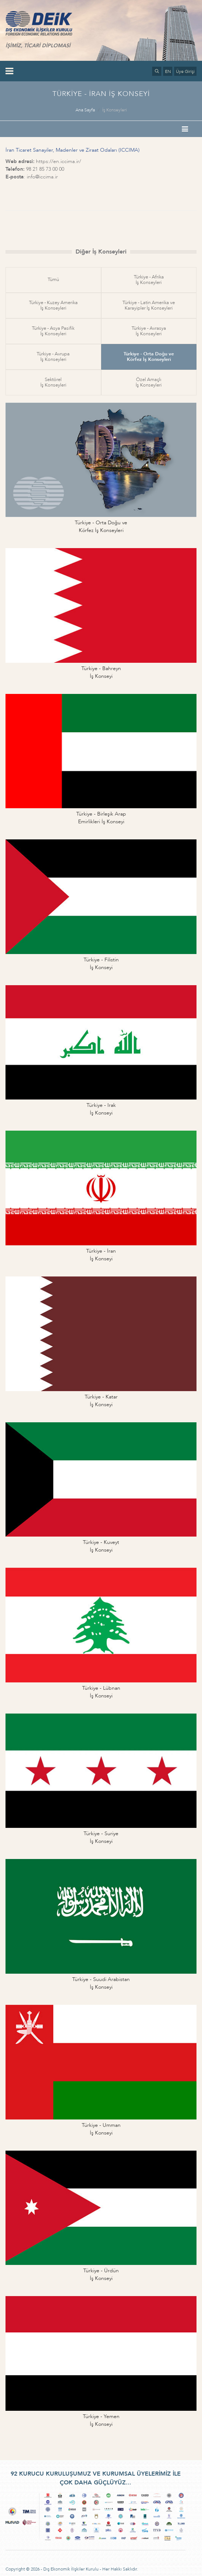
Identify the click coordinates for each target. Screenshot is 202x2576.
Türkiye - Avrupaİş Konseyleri (53, 357)
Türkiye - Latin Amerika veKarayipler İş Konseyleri (148, 305)
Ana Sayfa (85, 110)
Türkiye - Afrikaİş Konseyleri (149, 280)
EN (168, 71)
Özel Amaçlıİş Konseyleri (149, 382)
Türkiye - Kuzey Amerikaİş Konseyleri (53, 305)
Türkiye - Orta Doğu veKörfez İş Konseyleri (149, 357)
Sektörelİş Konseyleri (53, 382)
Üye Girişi (185, 71)
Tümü (53, 279)
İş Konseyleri (114, 110)
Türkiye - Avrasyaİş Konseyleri (149, 331)
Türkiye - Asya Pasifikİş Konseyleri (53, 331)
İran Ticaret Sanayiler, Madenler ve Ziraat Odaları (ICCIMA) (72, 150)
